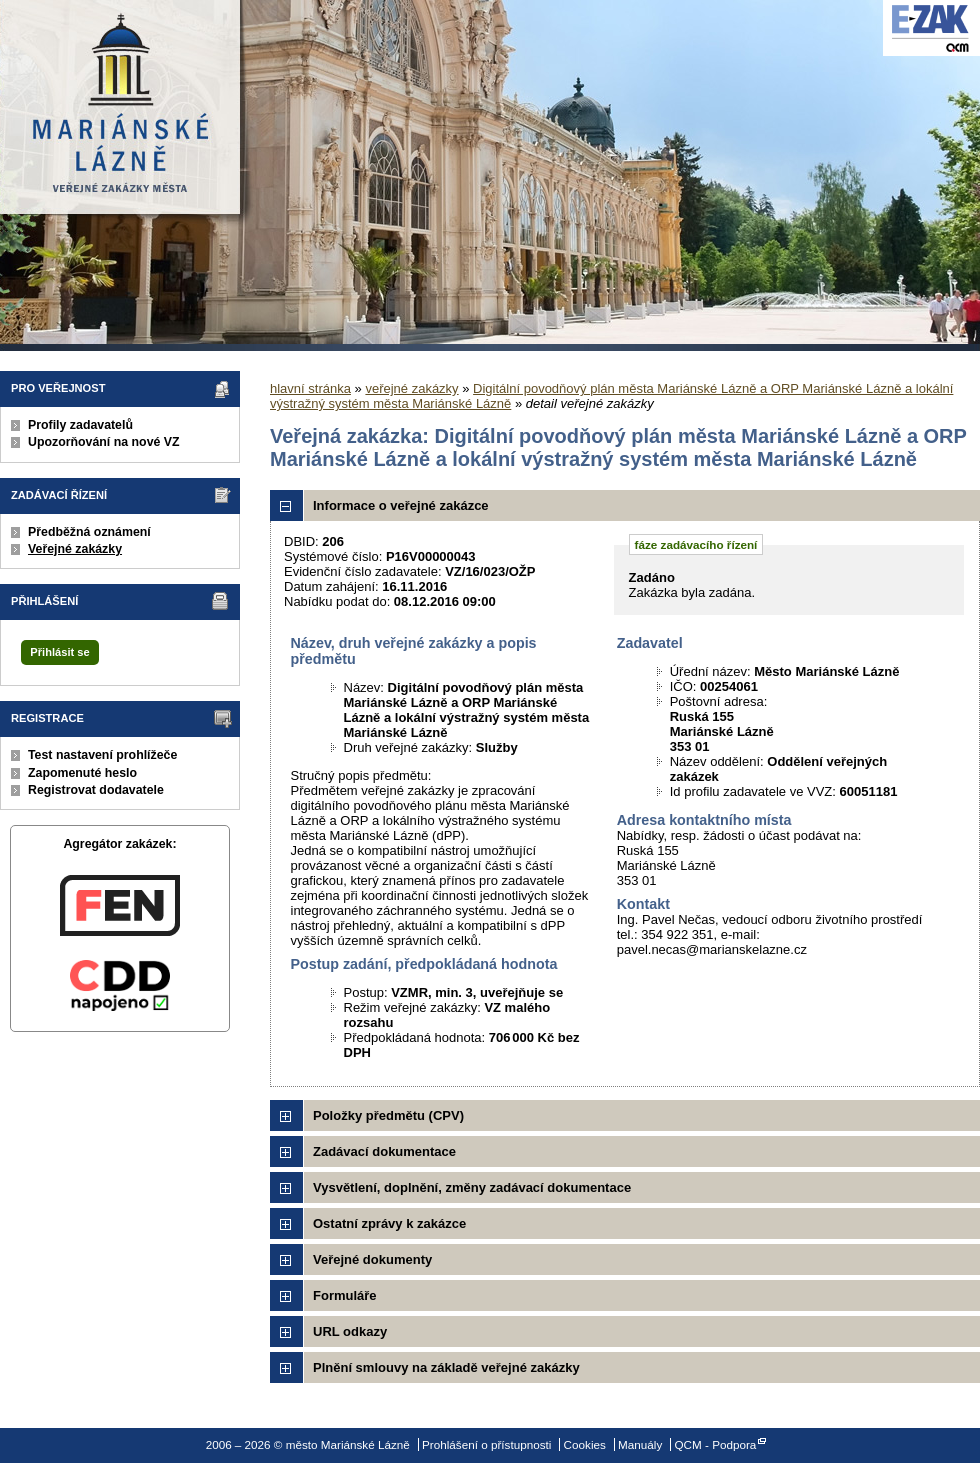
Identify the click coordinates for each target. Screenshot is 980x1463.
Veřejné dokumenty (372, 1259)
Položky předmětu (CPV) (388, 1115)
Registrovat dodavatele (96, 790)
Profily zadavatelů (80, 425)
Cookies (585, 1444)
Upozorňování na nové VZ (104, 442)
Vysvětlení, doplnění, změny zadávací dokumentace (472, 1187)
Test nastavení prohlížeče (102, 755)
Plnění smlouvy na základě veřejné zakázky (446, 1367)
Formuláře (345, 1295)
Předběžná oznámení (89, 532)
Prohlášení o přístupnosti (486, 1444)
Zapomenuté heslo (82, 773)
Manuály (640, 1444)
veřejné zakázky (411, 388)
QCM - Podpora (716, 1444)
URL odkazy (350, 1331)
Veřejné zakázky (75, 549)
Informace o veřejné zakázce (401, 505)
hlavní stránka (310, 388)
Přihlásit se (59, 652)
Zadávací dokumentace (384, 1151)
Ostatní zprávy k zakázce (389, 1223)
